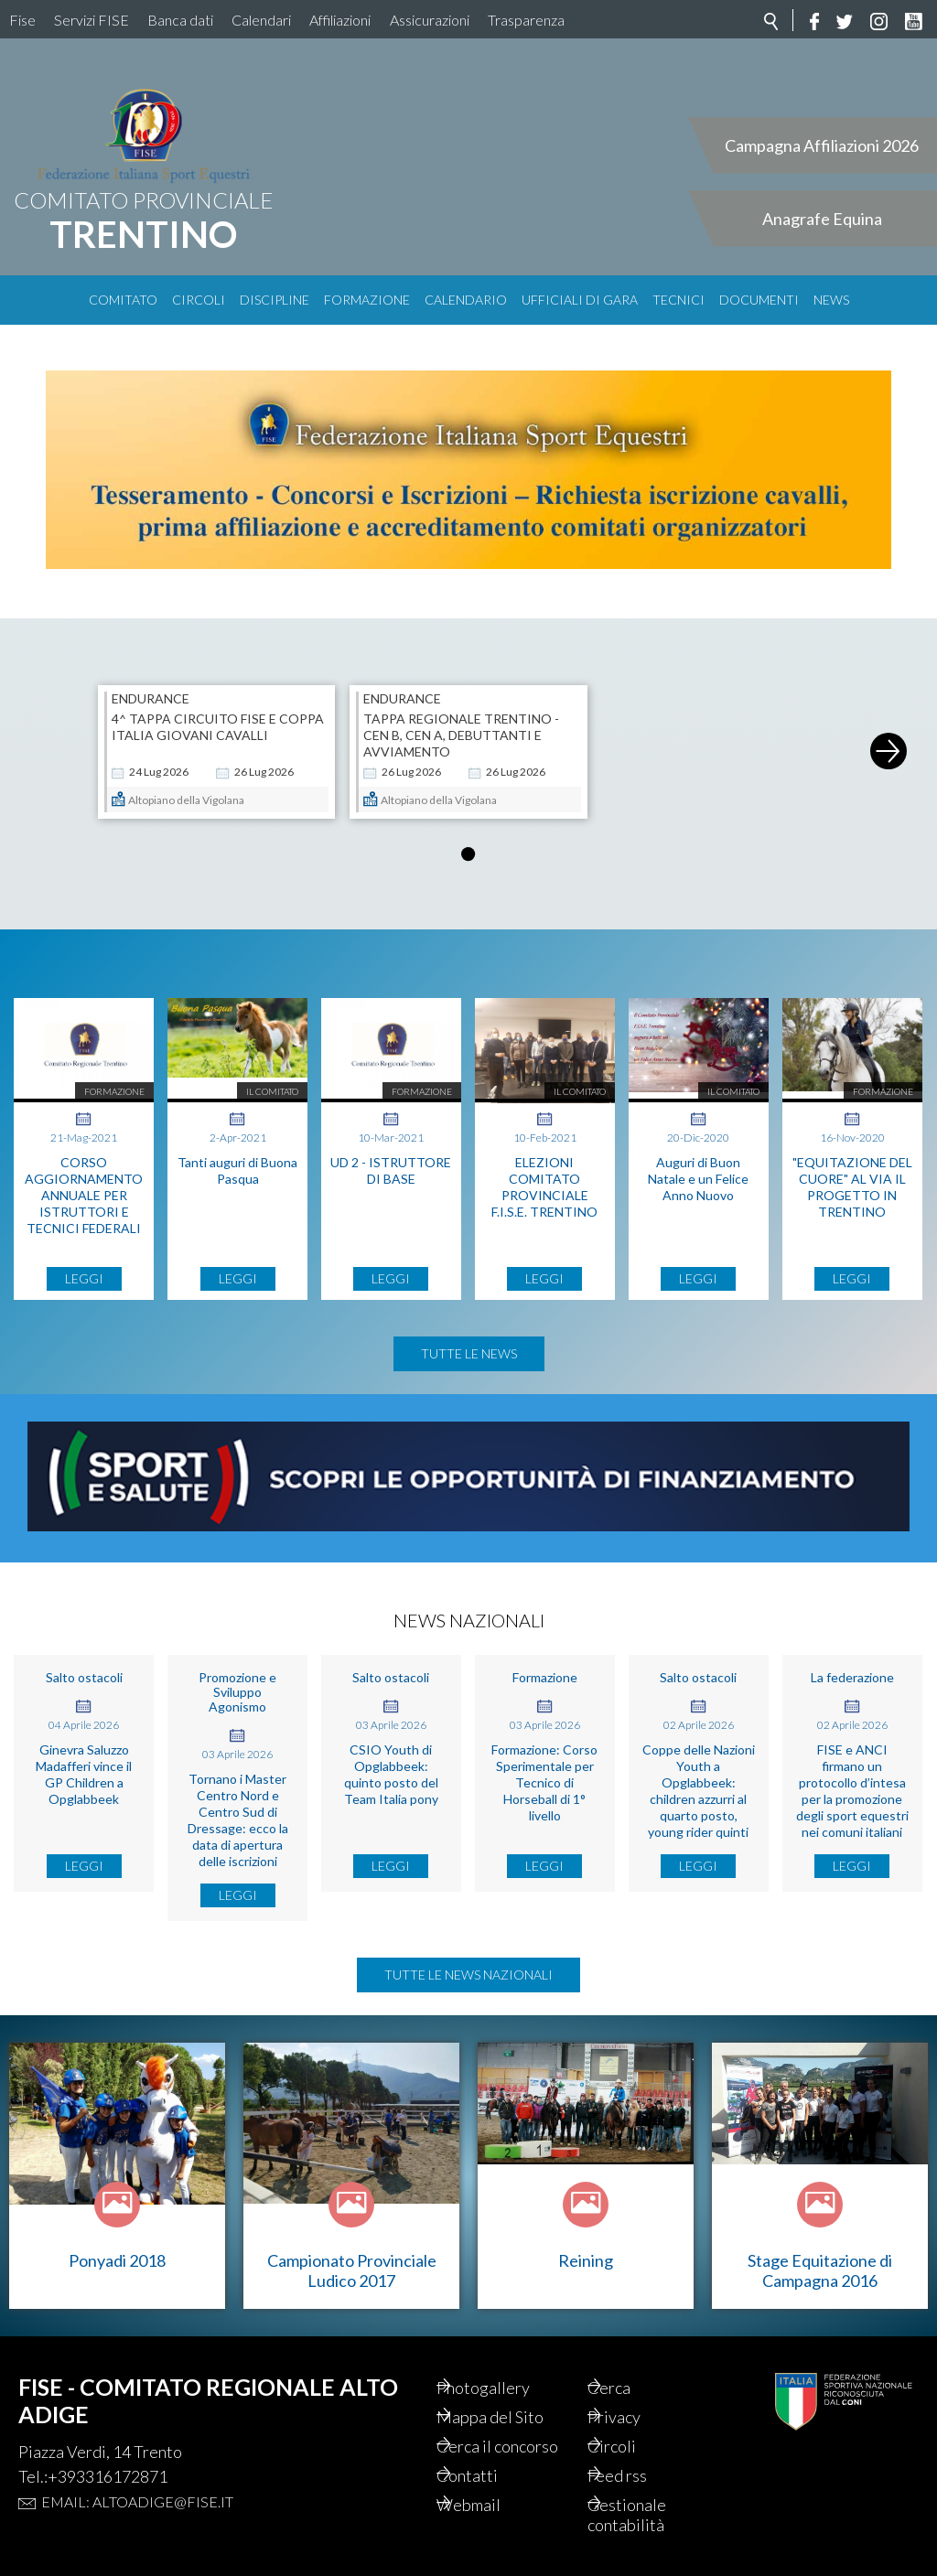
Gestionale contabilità (649, 2515)
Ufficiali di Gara (580, 299)
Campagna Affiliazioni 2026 (822, 145)
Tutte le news (469, 1353)
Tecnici (678, 299)
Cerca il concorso (520, 2446)
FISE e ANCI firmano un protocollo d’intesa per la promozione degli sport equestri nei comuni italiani (852, 1791)
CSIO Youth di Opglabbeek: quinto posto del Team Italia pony (391, 1774)
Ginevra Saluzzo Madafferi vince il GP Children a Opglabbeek (84, 1774)
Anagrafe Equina (822, 219)
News (831, 299)
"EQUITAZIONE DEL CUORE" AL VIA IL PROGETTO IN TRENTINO (852, 1186)
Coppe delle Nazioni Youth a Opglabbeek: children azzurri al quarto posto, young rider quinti (698, 1791)
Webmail (491, 2505)
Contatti (490, 2475)
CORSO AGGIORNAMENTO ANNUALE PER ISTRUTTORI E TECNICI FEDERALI (84, 1195)
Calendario (466, 299)
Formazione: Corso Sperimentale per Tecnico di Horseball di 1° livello (544, 1782)
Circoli (198, 299)
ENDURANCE (150, 699)
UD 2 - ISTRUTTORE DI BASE (390, 1170)
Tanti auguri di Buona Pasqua (237, 1170)
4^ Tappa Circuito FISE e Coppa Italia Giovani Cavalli (218, 727)
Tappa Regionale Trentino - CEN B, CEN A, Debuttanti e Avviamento (461, 735)
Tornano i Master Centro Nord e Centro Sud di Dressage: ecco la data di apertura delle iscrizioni (238, 1820)
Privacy (636, 2417)
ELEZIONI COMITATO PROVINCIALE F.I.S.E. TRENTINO (544, 1186)
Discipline (274, 299)
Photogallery (506, 2387)
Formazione (367, 299)
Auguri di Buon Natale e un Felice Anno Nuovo (698, 1178)
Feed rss (640, 2475)
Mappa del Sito (512, 2417)
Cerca (631, 2387)
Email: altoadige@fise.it (137, 2501)
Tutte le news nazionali (468, 1974)
